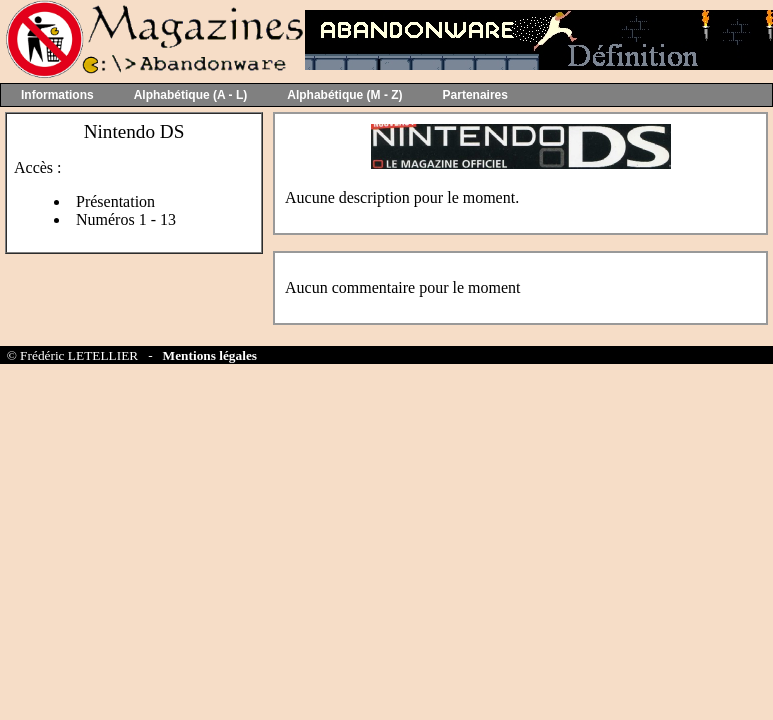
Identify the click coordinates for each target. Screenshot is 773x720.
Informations (57, 95)
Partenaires (475, 95)
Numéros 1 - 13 (126, 219)
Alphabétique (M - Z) (344, 95)
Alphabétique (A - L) (191, 95)
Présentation (115, 201)
